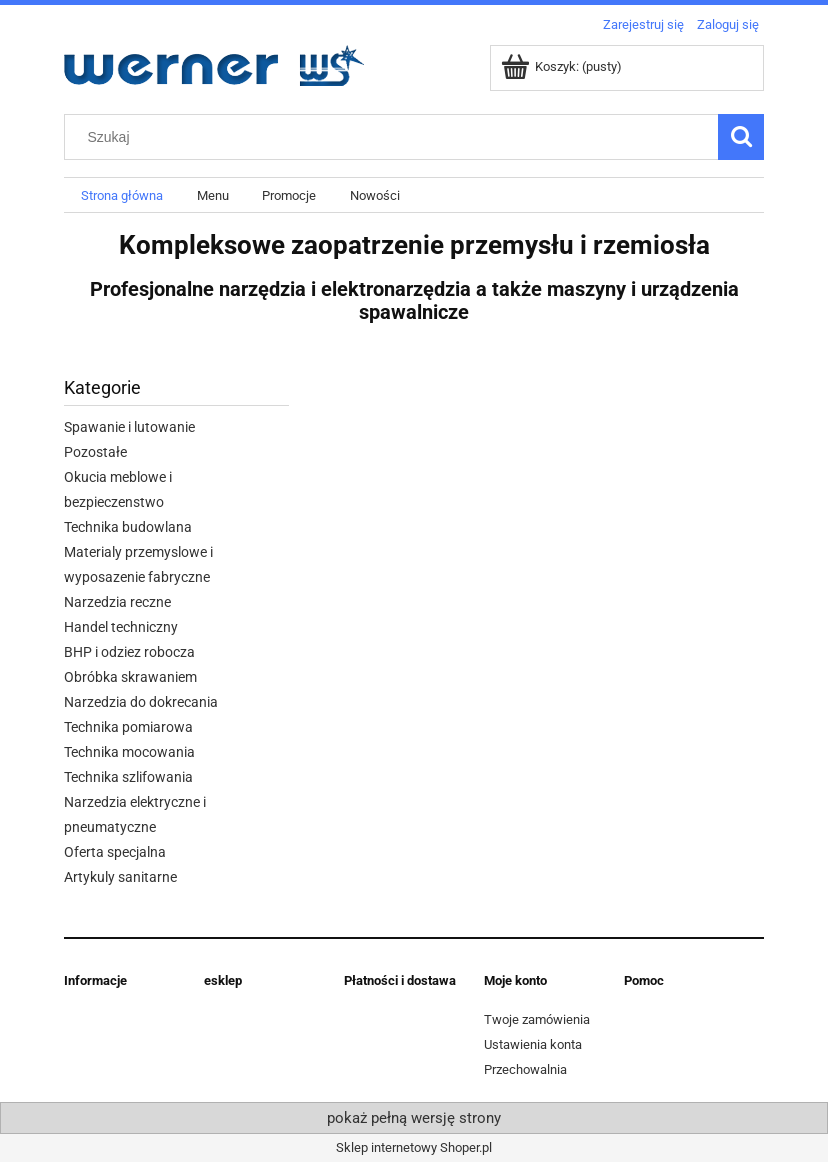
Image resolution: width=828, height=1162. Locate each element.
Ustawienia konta (533, 1044)
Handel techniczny (121, 627)
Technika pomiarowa (128, 727)
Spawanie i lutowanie (129, 427)
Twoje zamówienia (537, 1019)
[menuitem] (122, 195)
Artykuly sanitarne (120, 877)
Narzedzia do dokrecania (141, 702)
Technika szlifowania (128, 777)
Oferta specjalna (115, 852)
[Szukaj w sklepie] (396, 137)
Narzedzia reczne (117, 602)
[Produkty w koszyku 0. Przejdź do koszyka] (563, 66)
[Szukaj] (741, 137)
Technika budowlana (128, 527)
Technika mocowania (129, 752)
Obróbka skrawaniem (130, 677)
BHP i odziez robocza (129, 652)
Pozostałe (95, 452)
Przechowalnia (525, 1069)
